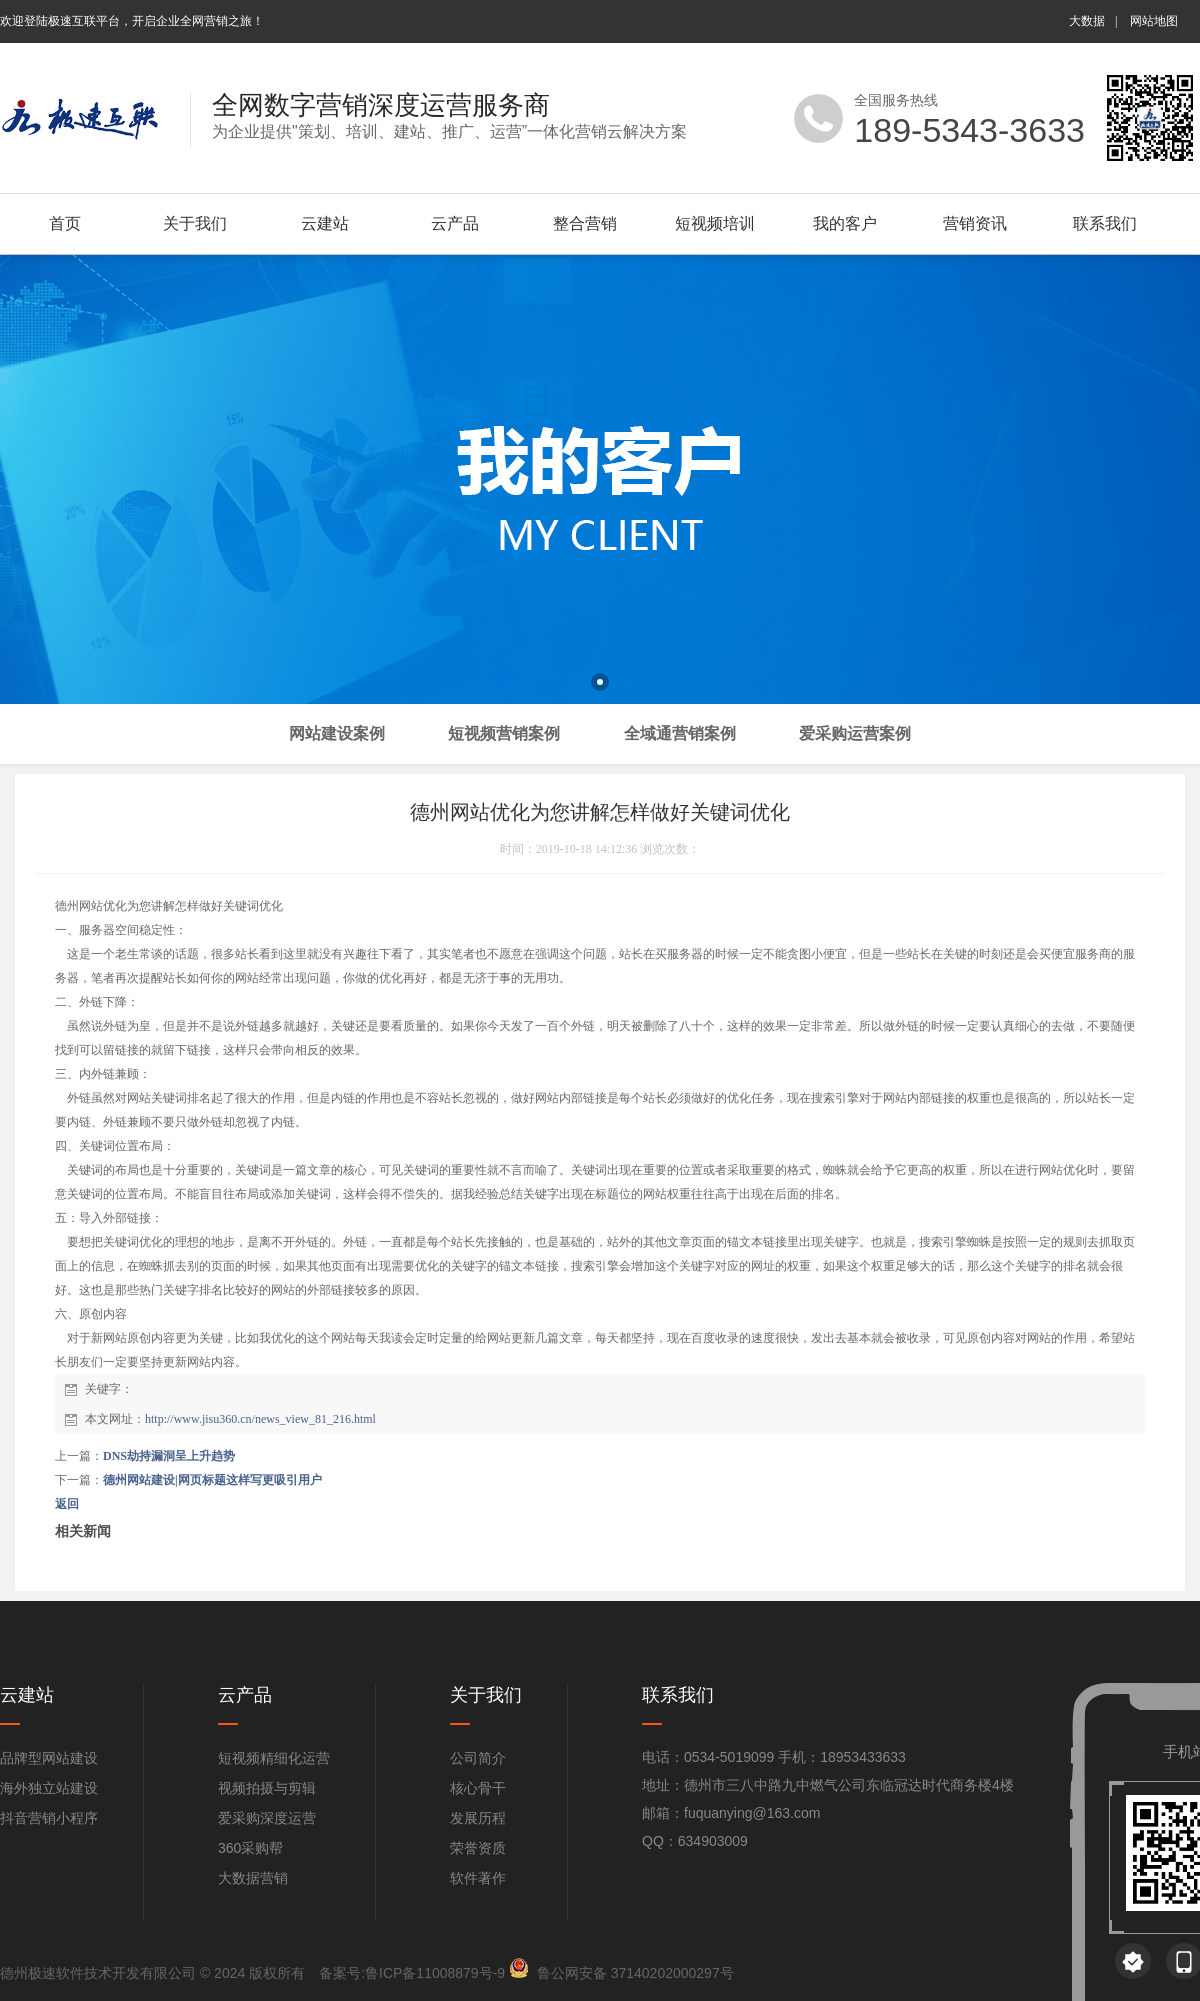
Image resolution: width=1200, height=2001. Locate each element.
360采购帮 (250, 1848)
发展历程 (478, 1818)
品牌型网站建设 (49, 1758)
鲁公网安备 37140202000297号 (635, 1973)
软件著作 (478, 1878)
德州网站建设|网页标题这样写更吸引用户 (212, 1480)
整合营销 (585, 223)
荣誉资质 (478, 1848)
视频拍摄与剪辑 (267, 1788)
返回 (67, 1504)
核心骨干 (478, 1788)
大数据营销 (253, 1878)
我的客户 (845, 223)
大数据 (1087, 21)
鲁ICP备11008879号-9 (435, 1973)
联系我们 (1105, 223)
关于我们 (195, 223)
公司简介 (478, 1758)
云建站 (325, 223)
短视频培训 (715, 223)
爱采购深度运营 (267, 1818)
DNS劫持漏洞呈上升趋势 (169, 1456)
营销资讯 (975, 223)
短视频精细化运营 (274, 1758)
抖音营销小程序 (49, 1818)
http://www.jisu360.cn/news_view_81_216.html (260, 1419)
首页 (65, 223)
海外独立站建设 (49, 1788)
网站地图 (1154, 21)
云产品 (455, 223)
